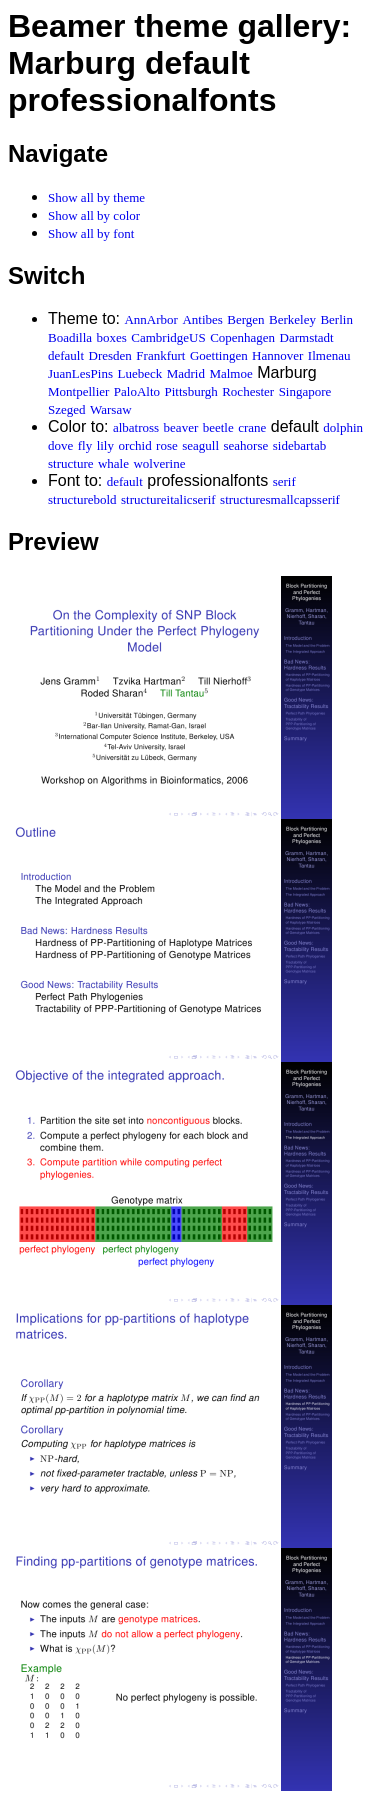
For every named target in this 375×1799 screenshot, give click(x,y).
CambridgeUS (168, 337)
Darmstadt (307, 337)
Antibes (202, 319)
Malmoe (230, 373)
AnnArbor (150, 319)
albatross (136, 427)
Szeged (67, 409)
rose (167, 445)
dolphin (343, 427)
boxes (112, 337)
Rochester (248, 391)
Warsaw (111, 409)
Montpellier (78, 391)
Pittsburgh (191, 391)
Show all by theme (96, 197)
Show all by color (94, 215)
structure (70, 463)
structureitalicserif (168, 499)
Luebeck (139, 373)
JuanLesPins (80, 373)
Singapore (305, 391)
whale (113, 463)
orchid (134, 445)
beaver (181, 427)
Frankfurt (160, 355)
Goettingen (219, 355)
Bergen (245, 319)
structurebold (82, 499)
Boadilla (70, 337)
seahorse (246, 445)
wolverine (159, 463)
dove (60, 445)
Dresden (110, 355)
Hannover (277, 355)
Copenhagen (242, 337)
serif (284, 481)
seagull (200, 445)
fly (85, 445)
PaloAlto (137, 391)
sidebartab (299, 445)
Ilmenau (329, 355)
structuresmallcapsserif (280, 499)
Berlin (336, 319)
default (66, 355)
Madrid (186, 373)
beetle (218, 427)
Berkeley (292, 319)
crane (252, 427)
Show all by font (91, 233)
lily (105, 445)
